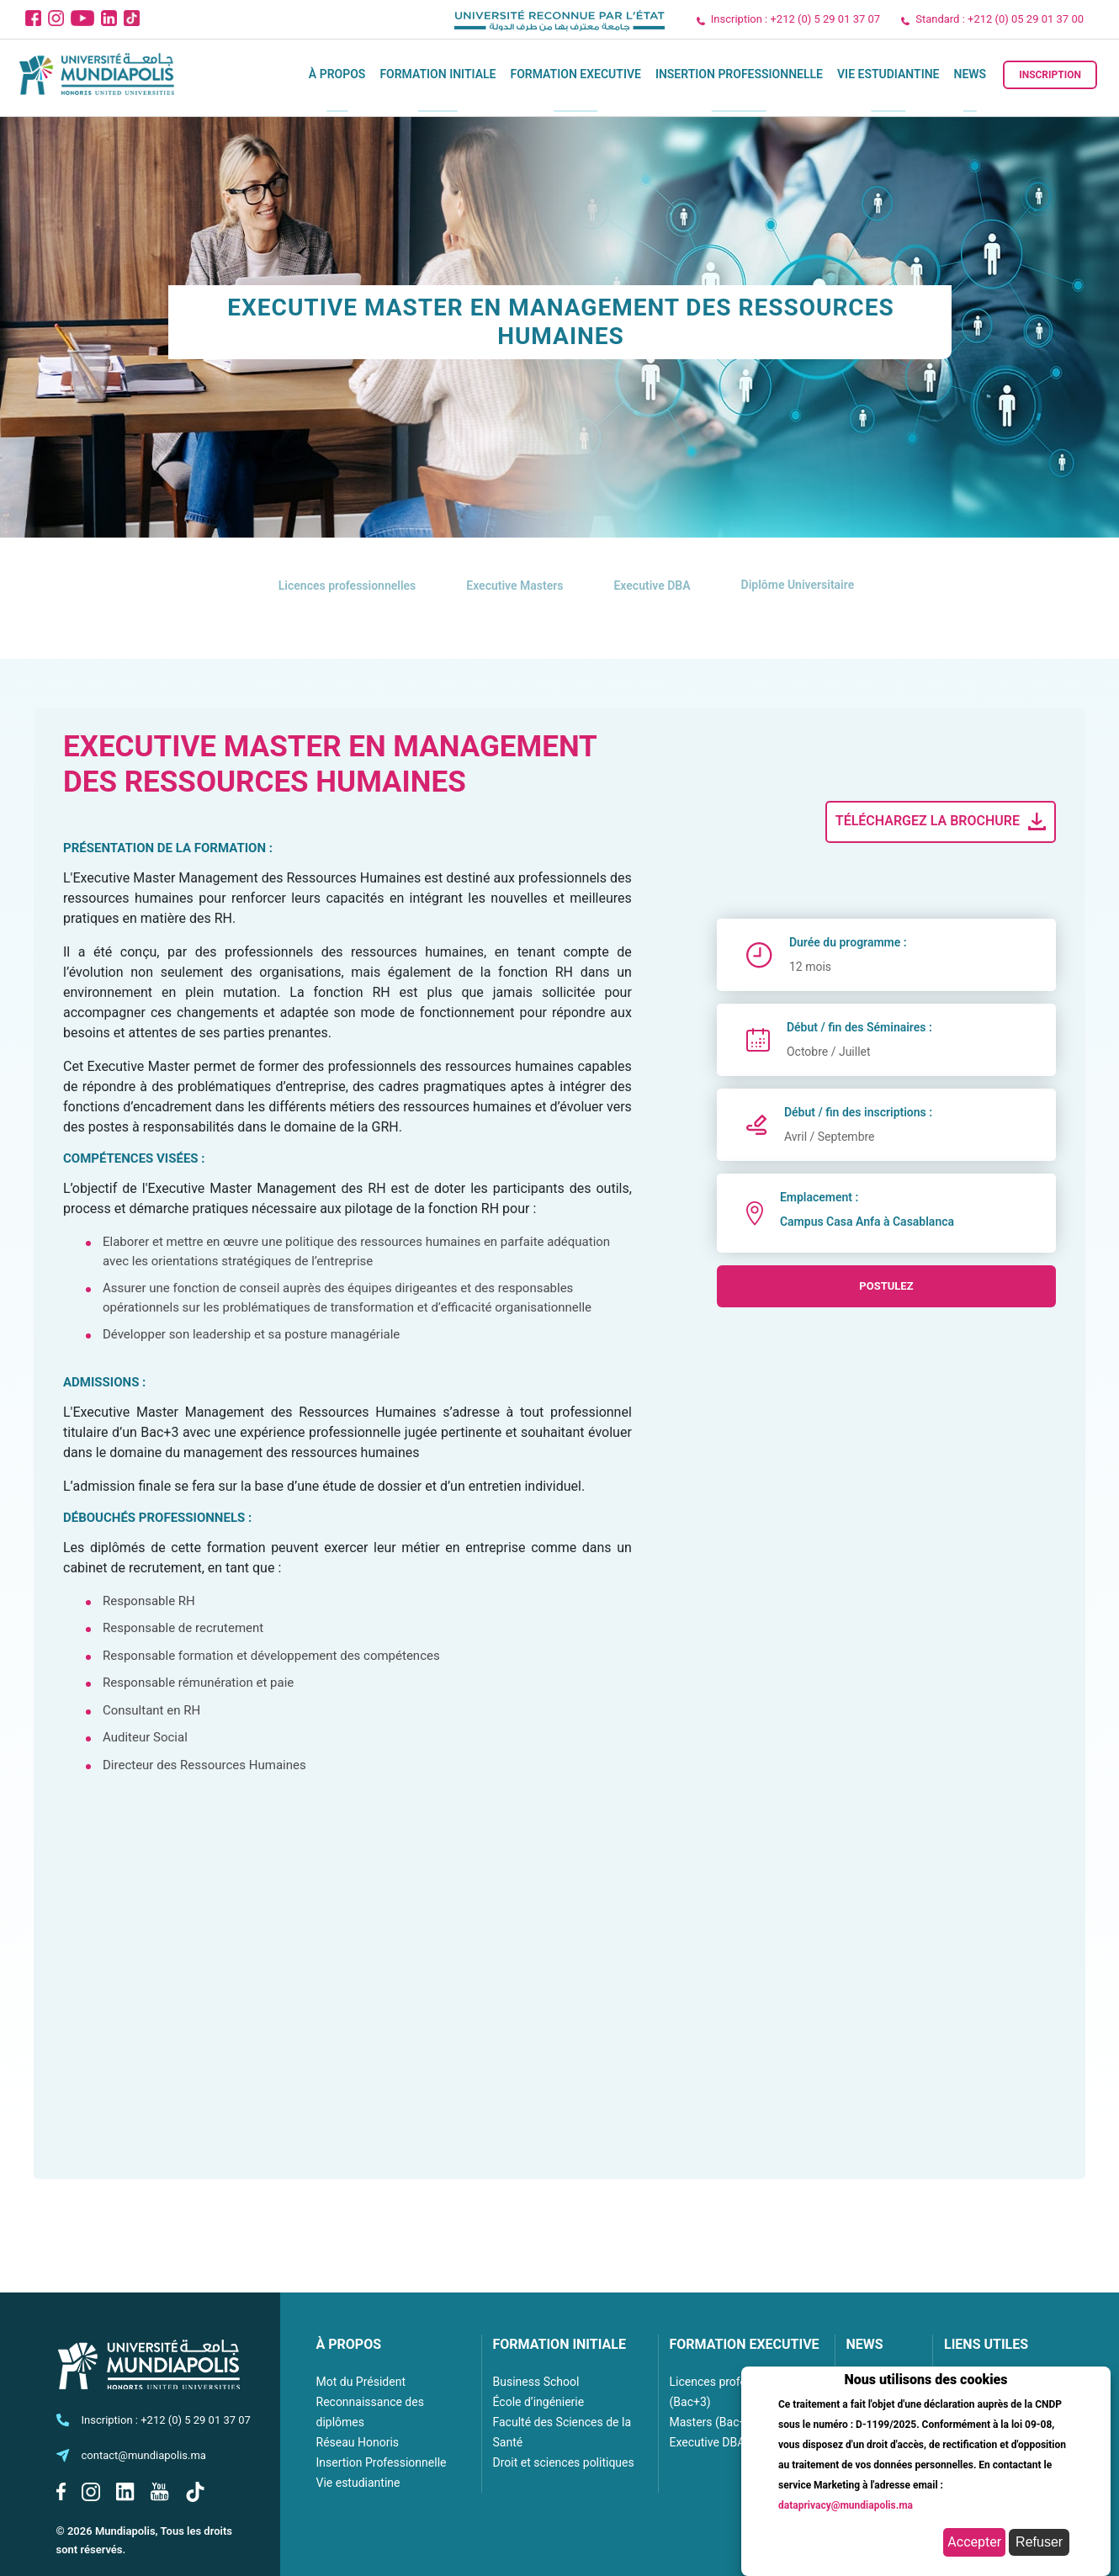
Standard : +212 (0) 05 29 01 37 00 (999, 19)
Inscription (1050, 75)
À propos (337, 74)
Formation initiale (437, 74)
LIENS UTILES (986, 2344)
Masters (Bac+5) (713, 2422)
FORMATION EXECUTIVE (744, 2344)
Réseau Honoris (358, 2442)
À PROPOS (349, 2344)
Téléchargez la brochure (942, 822)
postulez (886, 1286)
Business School (536, 2381)
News (970, 74)
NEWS (864, 2344)
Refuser (1039, 2542)
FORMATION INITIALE (559, 2344)
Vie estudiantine (888, 74)
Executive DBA (707, 2442)
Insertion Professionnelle (739, 74)
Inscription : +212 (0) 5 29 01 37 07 (795, 19)
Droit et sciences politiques (563, 2462)
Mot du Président (361, 2381)
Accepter (974, 2542)
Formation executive (575, 74)
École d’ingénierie (539, 2402)
